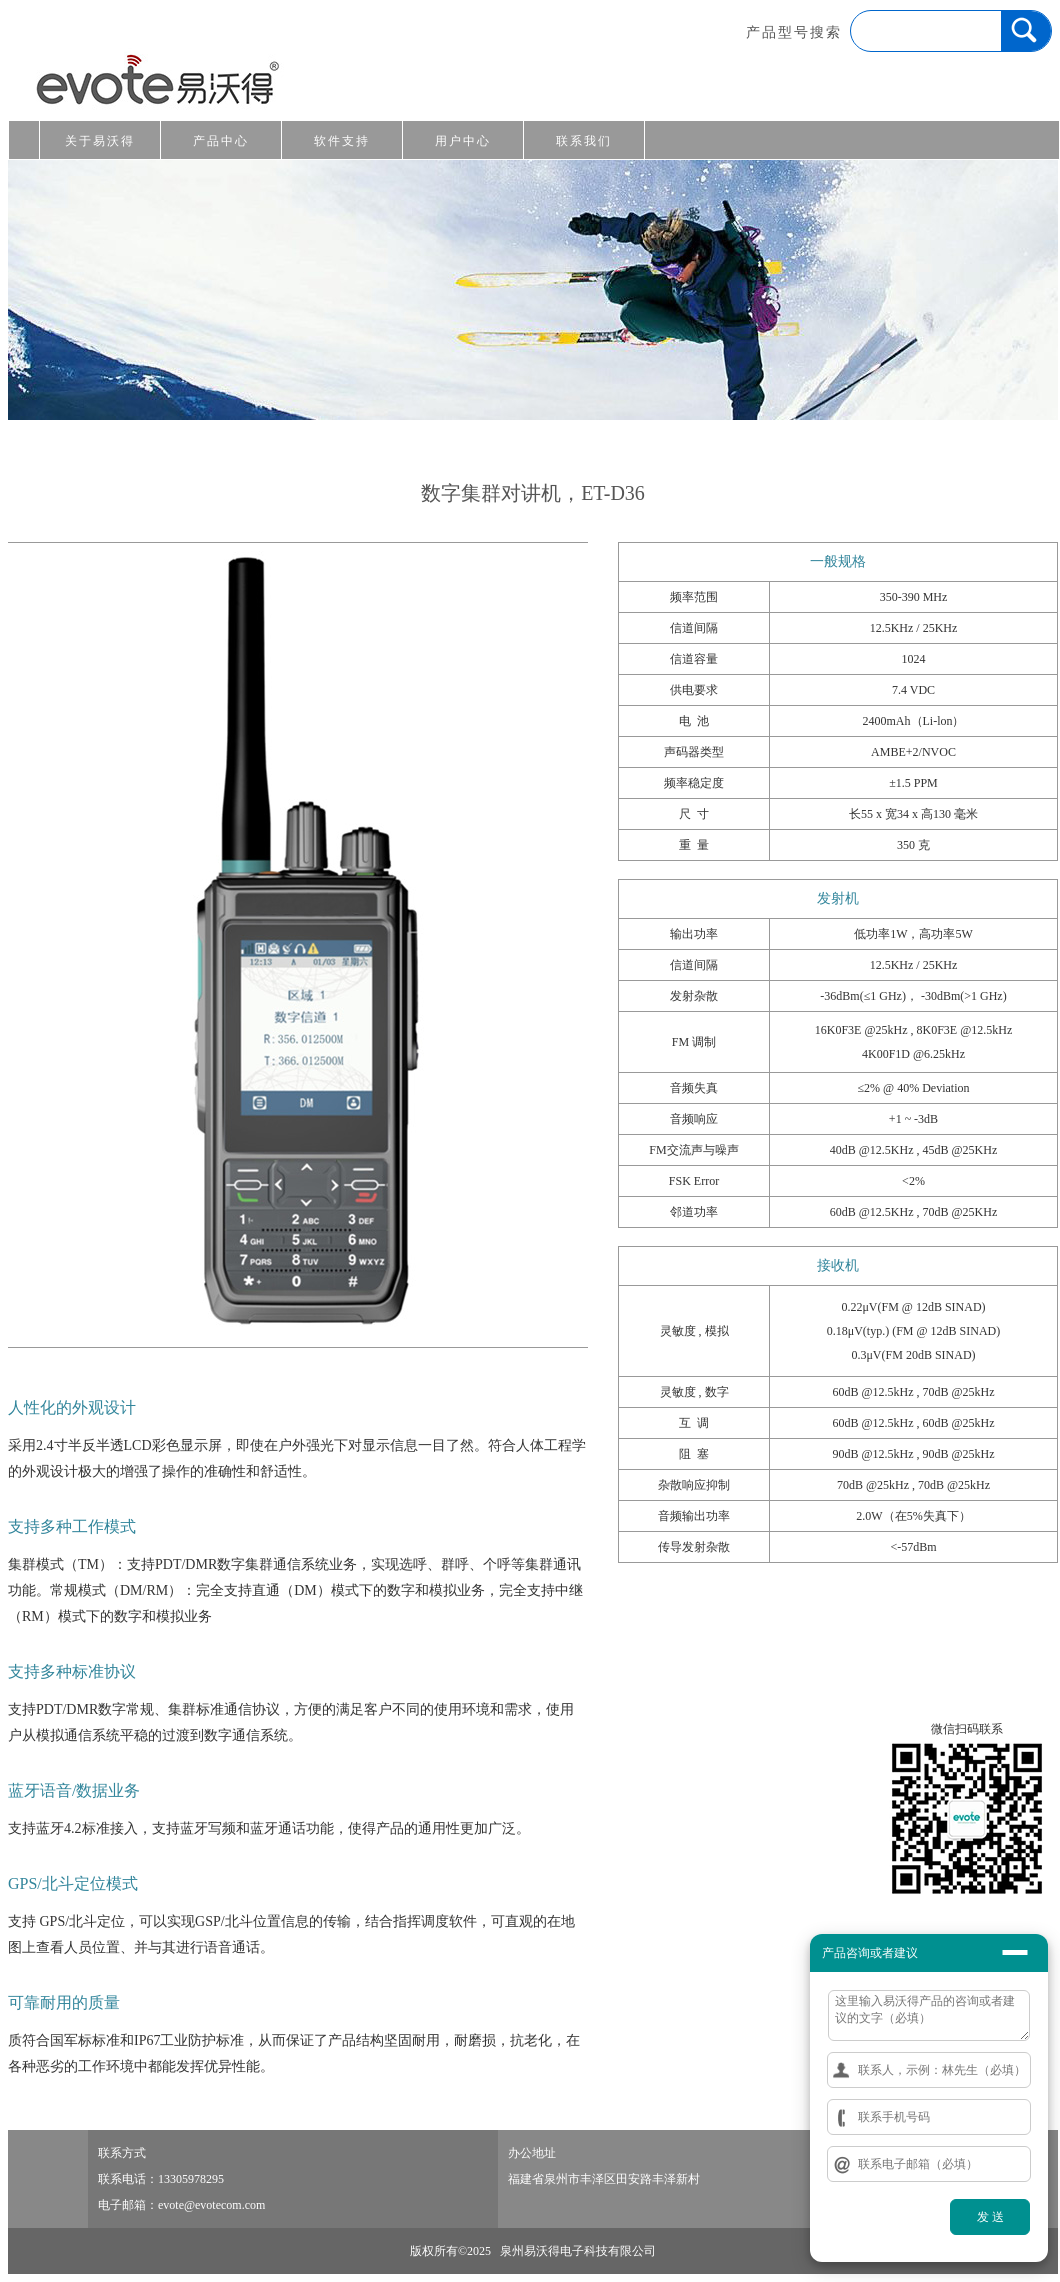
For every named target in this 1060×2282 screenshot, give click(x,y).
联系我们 (584, 141)
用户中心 (463, 141)
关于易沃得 (100, 141)
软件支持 (342, 141)
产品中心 (221, 141)
